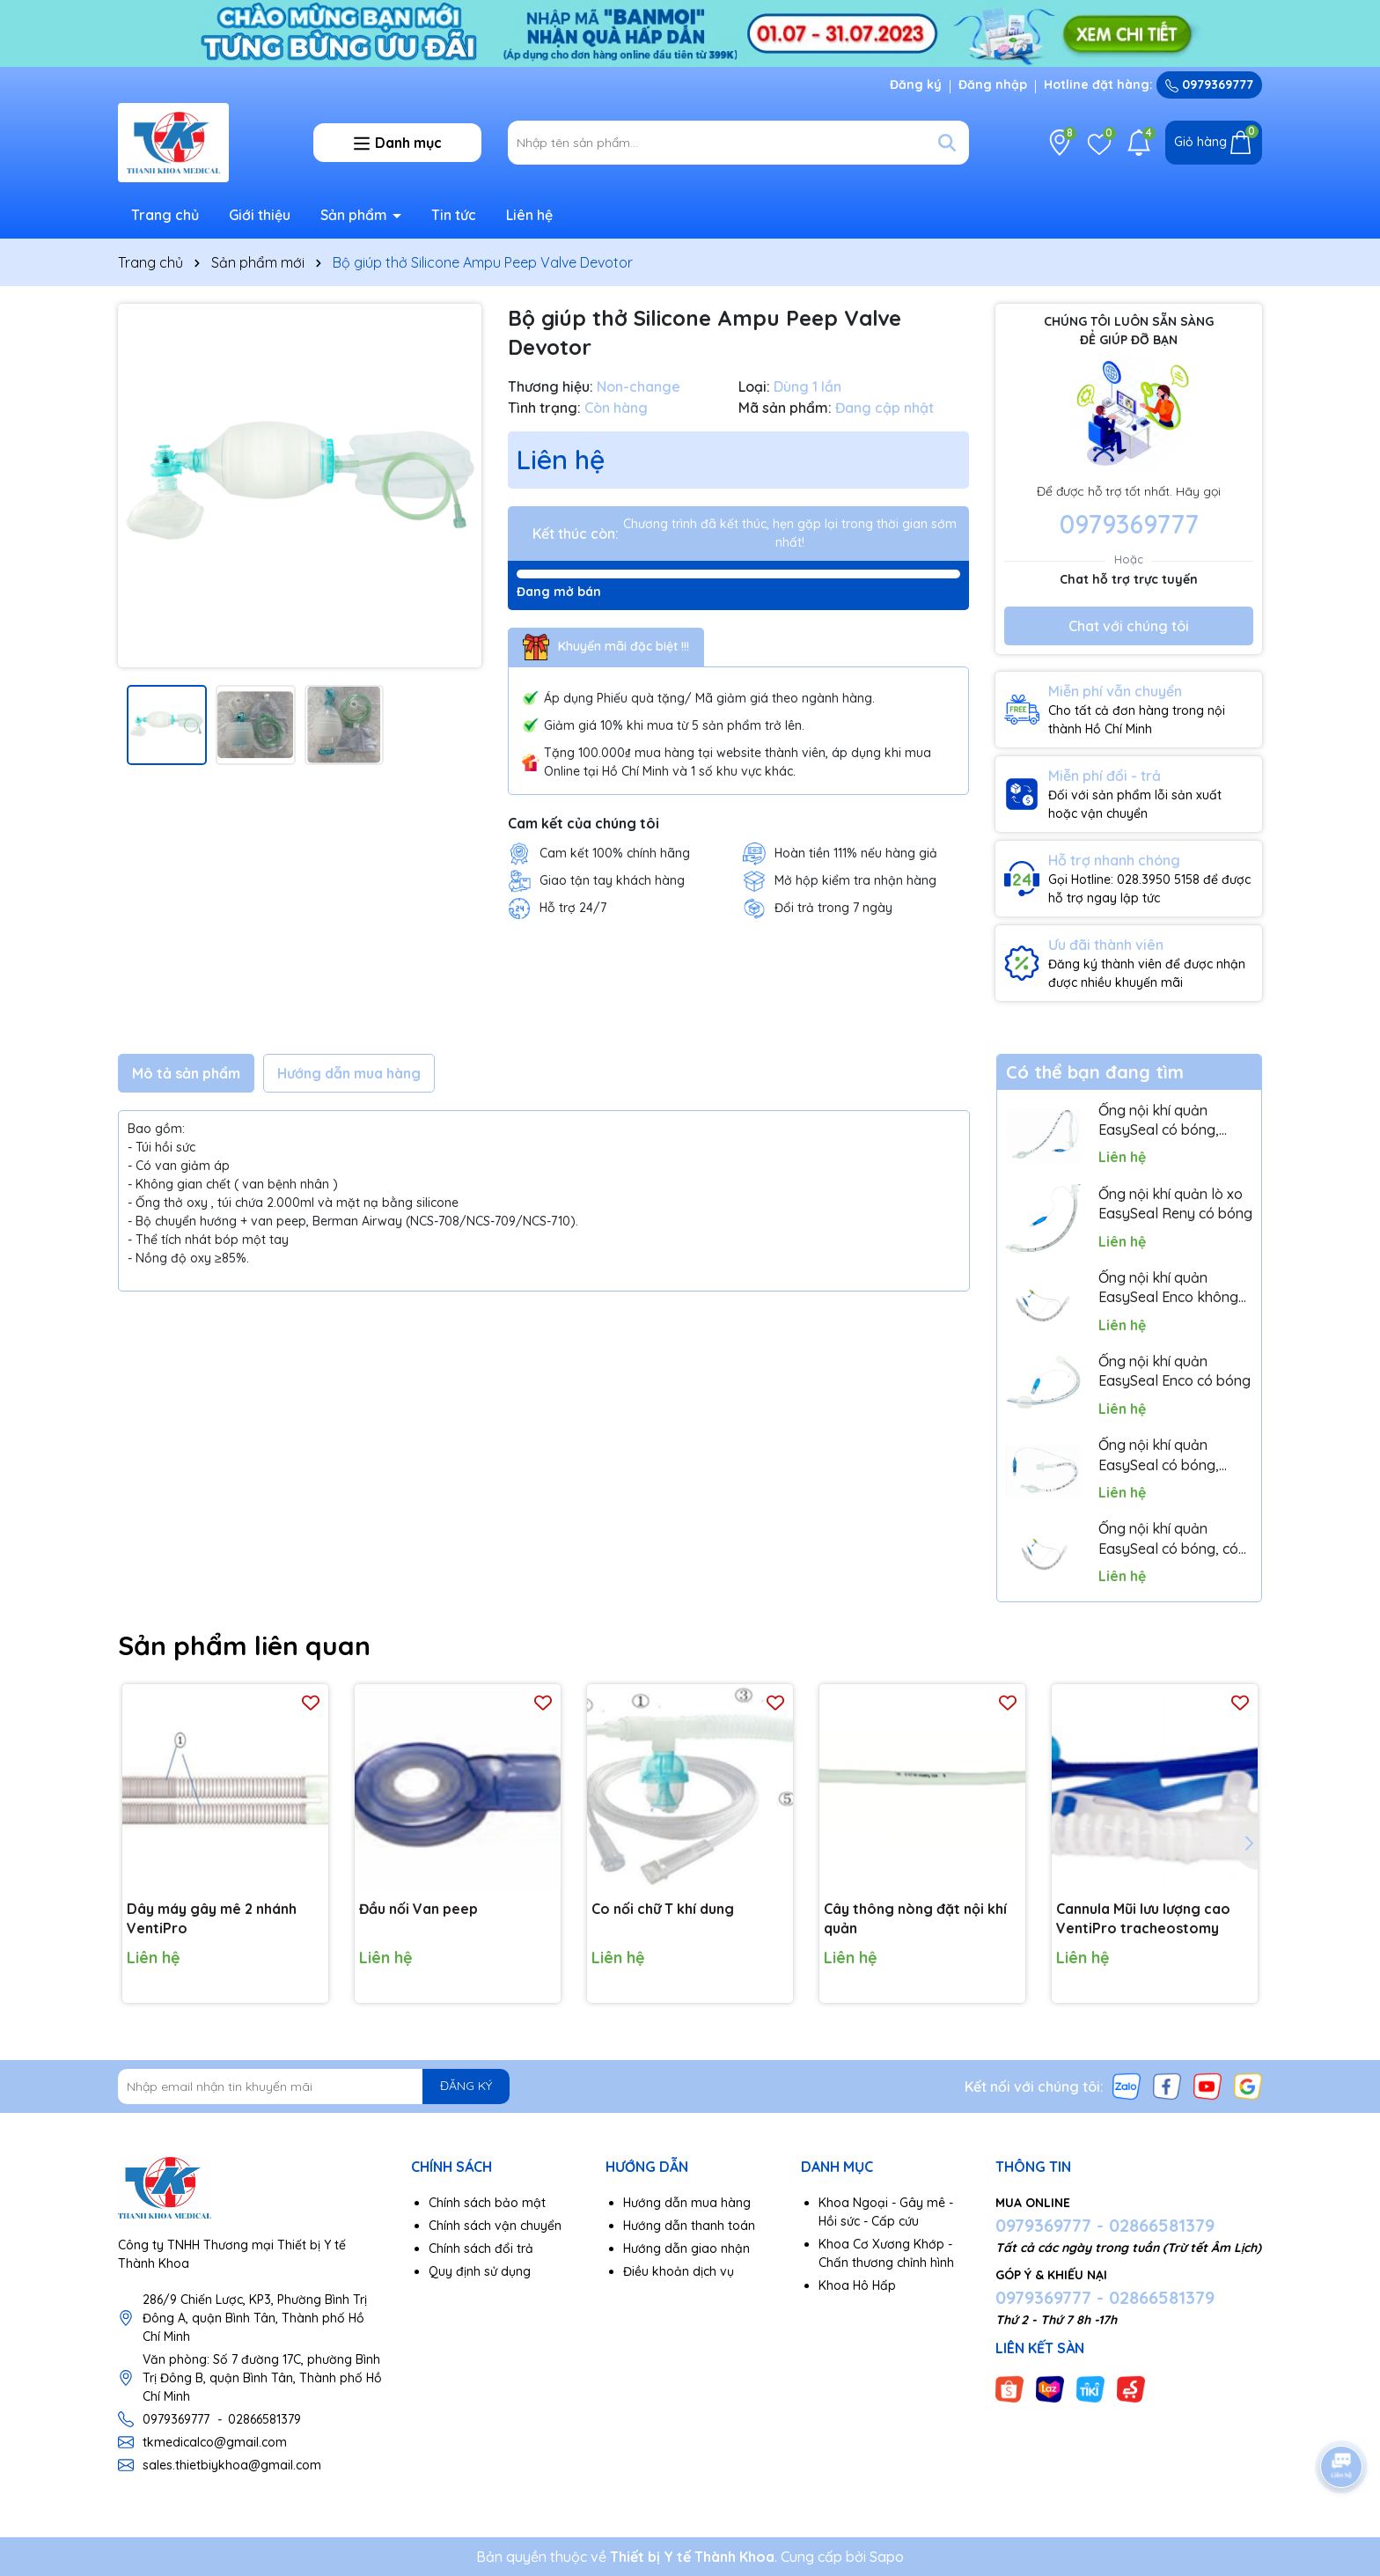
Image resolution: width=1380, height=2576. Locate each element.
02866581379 (264, 2419)
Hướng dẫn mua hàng (687, 2203)
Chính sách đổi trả (481, 2248)
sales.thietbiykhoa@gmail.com (232, 2465)
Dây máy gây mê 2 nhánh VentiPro (212, 1918)
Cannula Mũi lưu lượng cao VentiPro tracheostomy (1143, 1918)
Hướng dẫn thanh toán (689, 2226)
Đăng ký (916, 84)
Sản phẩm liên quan (244, 1645)
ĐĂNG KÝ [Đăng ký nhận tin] (466, 2086)
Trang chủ (165, 215)
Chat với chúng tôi (1128, 626)
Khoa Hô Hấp (857, 2285)
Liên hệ (529, 215)
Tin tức (453, 215)
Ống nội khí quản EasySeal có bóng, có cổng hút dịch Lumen (1168, 1539)
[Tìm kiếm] (947, 142)
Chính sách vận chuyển (495, 2226)
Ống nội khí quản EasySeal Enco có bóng (1174, 1370)
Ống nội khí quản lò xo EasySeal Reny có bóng (1175, 1203)
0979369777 (1209, 84)
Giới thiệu (259, 215)
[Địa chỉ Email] (314, 2086)
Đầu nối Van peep (418, 1908)
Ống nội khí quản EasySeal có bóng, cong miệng (1158, 1455)
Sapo (887, 2556)
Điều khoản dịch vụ (678, 2271)
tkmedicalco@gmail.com (215, 2442)
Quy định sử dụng (480, 2271)
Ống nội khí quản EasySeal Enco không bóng (1168, 1288)
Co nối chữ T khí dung (662, 1908)
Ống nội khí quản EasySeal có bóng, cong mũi (1158, 1120)
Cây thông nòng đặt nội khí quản (915, 1918)
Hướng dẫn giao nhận (686, 2248)
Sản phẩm (355, 215)
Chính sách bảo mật (487, 2203)
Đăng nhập (992, 84)
